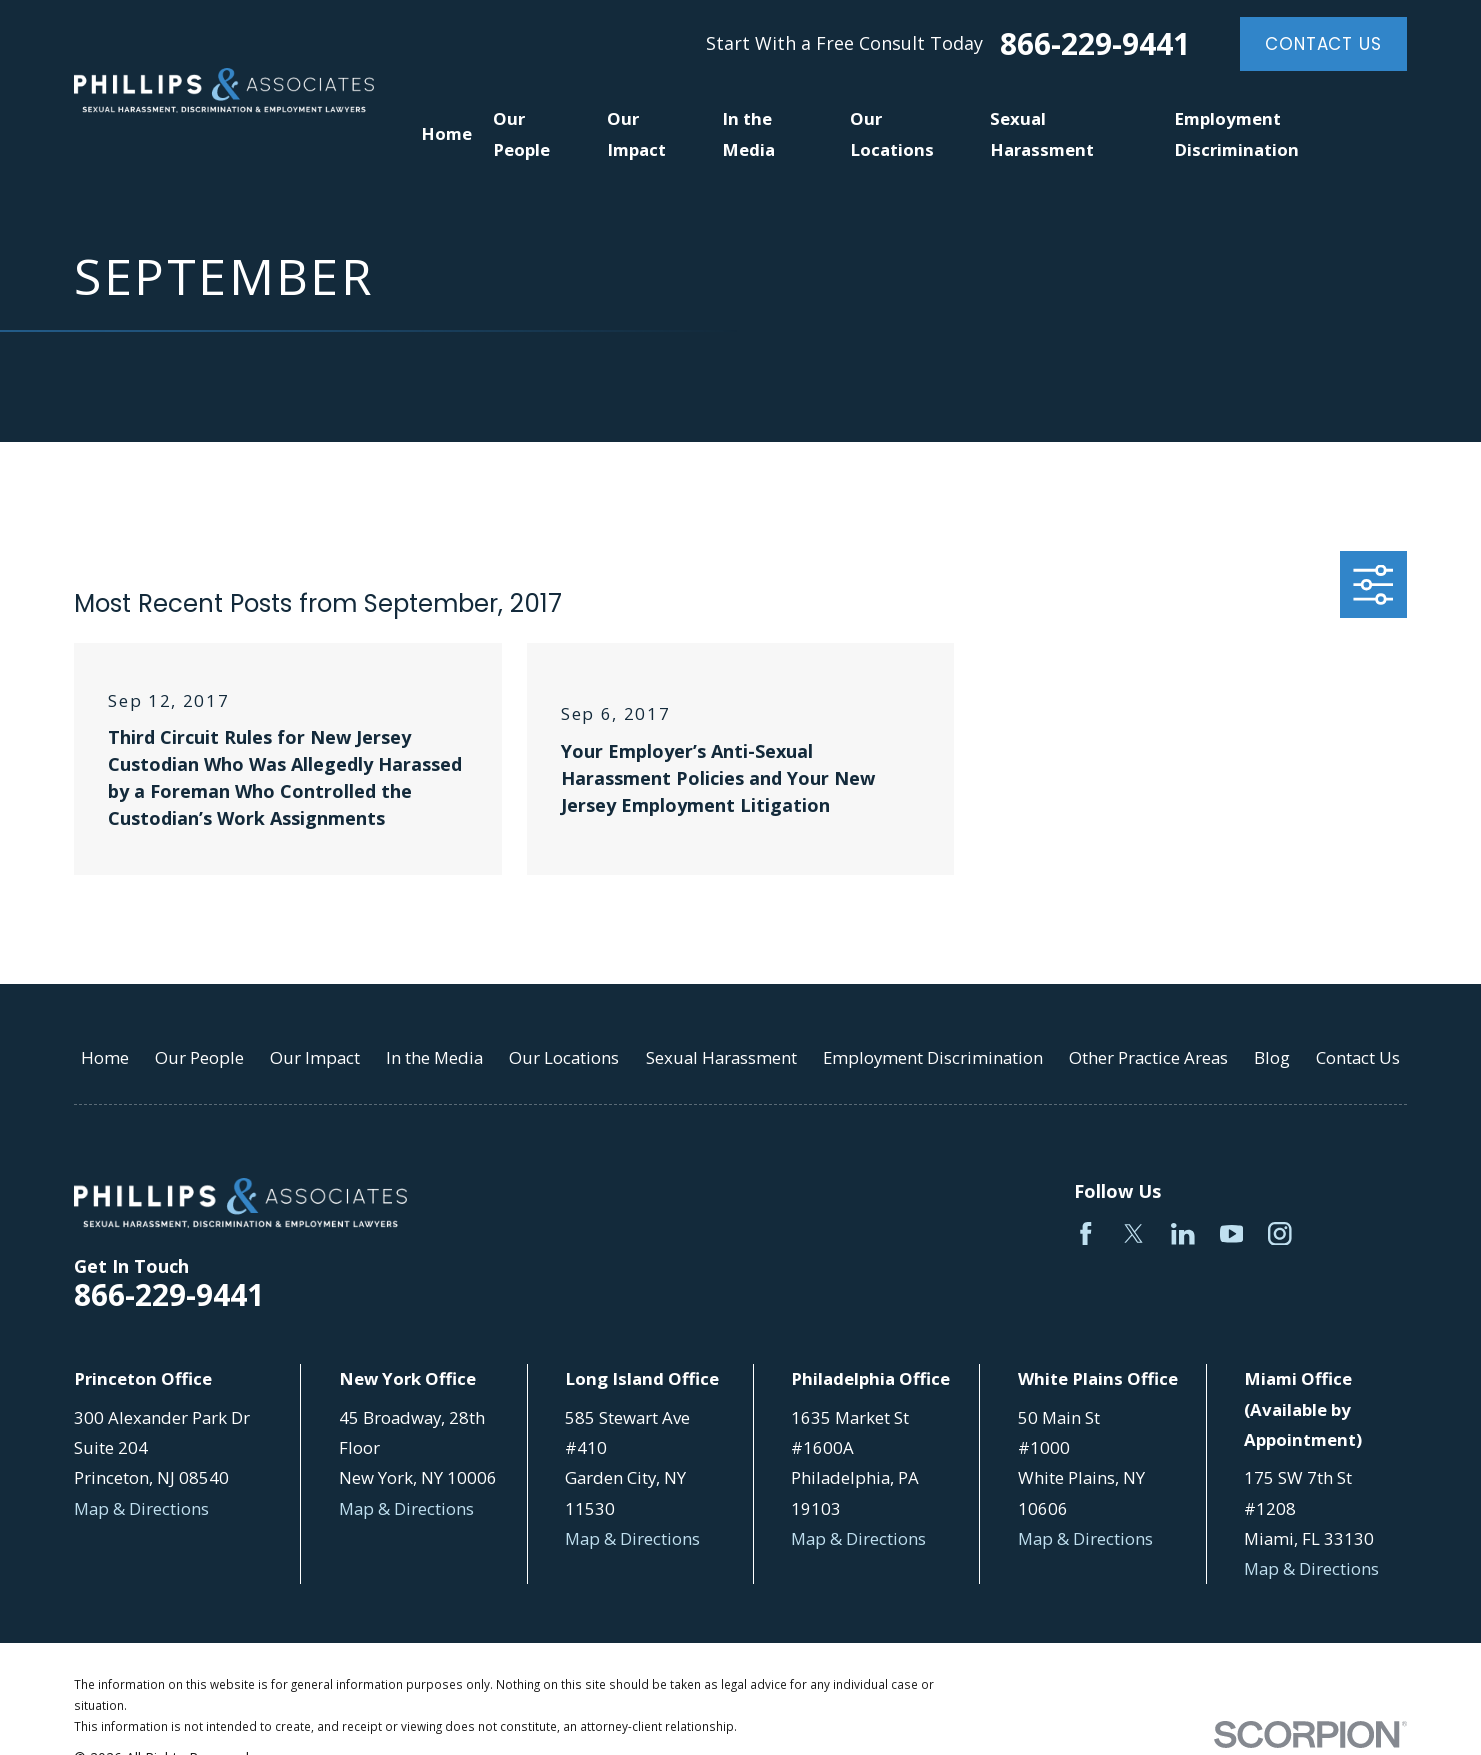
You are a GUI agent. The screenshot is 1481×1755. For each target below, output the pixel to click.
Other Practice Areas (1148, 1057)
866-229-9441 (1095, 44)
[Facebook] (1086, 1234)
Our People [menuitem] (521, 133)
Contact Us (1323, 44)
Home (105, 1057)
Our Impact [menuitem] (636, 133)
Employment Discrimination (933, 1057)
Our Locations (564, 1057)
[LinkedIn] (1183, 1234)
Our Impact (315, 1057)
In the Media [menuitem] (748, 133)
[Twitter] (1134, 1234)
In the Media (434, 1057)
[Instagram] (1280, 1234)
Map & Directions (141, 1508)
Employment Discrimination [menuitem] (1236, 133)
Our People (199, 1057)
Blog (1272, 1057)
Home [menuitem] (446, 133)
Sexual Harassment (721, 1057)
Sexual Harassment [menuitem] (1042, 133)
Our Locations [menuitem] (892, 133)
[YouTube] (1232, 1234)
